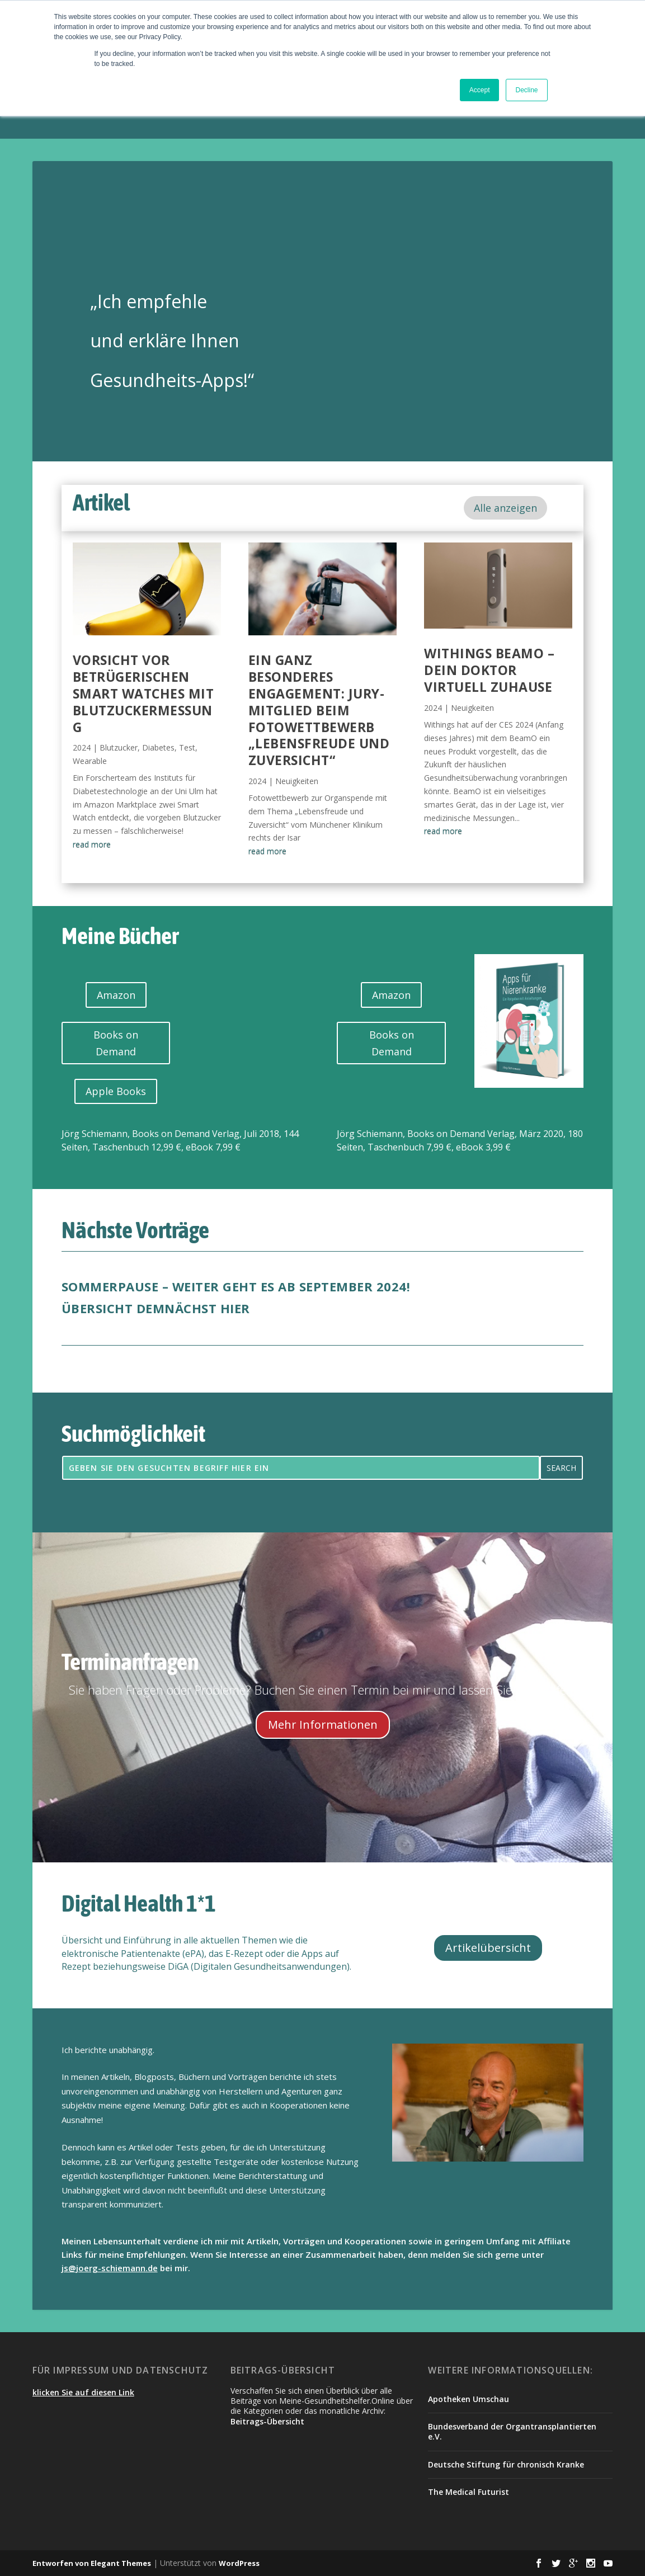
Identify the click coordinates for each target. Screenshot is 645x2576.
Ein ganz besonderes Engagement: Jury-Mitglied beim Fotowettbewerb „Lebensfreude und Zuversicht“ (319, 710)
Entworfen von (61, 2563)
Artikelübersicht (488, 1947)
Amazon (116, 995)
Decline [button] (526, 90)
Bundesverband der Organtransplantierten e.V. (512, 2431)
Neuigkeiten (296, 781)
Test (187, 747)
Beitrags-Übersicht (267, 2421)
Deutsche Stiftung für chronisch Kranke (506, 2464)
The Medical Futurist (468, 2492)
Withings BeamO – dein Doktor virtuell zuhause (489, 670)
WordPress (239, 2563)
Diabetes (158, 747)
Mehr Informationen (323, 1724)
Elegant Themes (121, 2563)
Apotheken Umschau (468, 2399)
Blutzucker (119, 747)
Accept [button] (479, 90)
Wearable (90, 761)
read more (92, 844)
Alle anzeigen (505, 508)
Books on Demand (115, 1043)
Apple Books (116, 1091)
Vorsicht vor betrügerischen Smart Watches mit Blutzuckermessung (143, 693)
